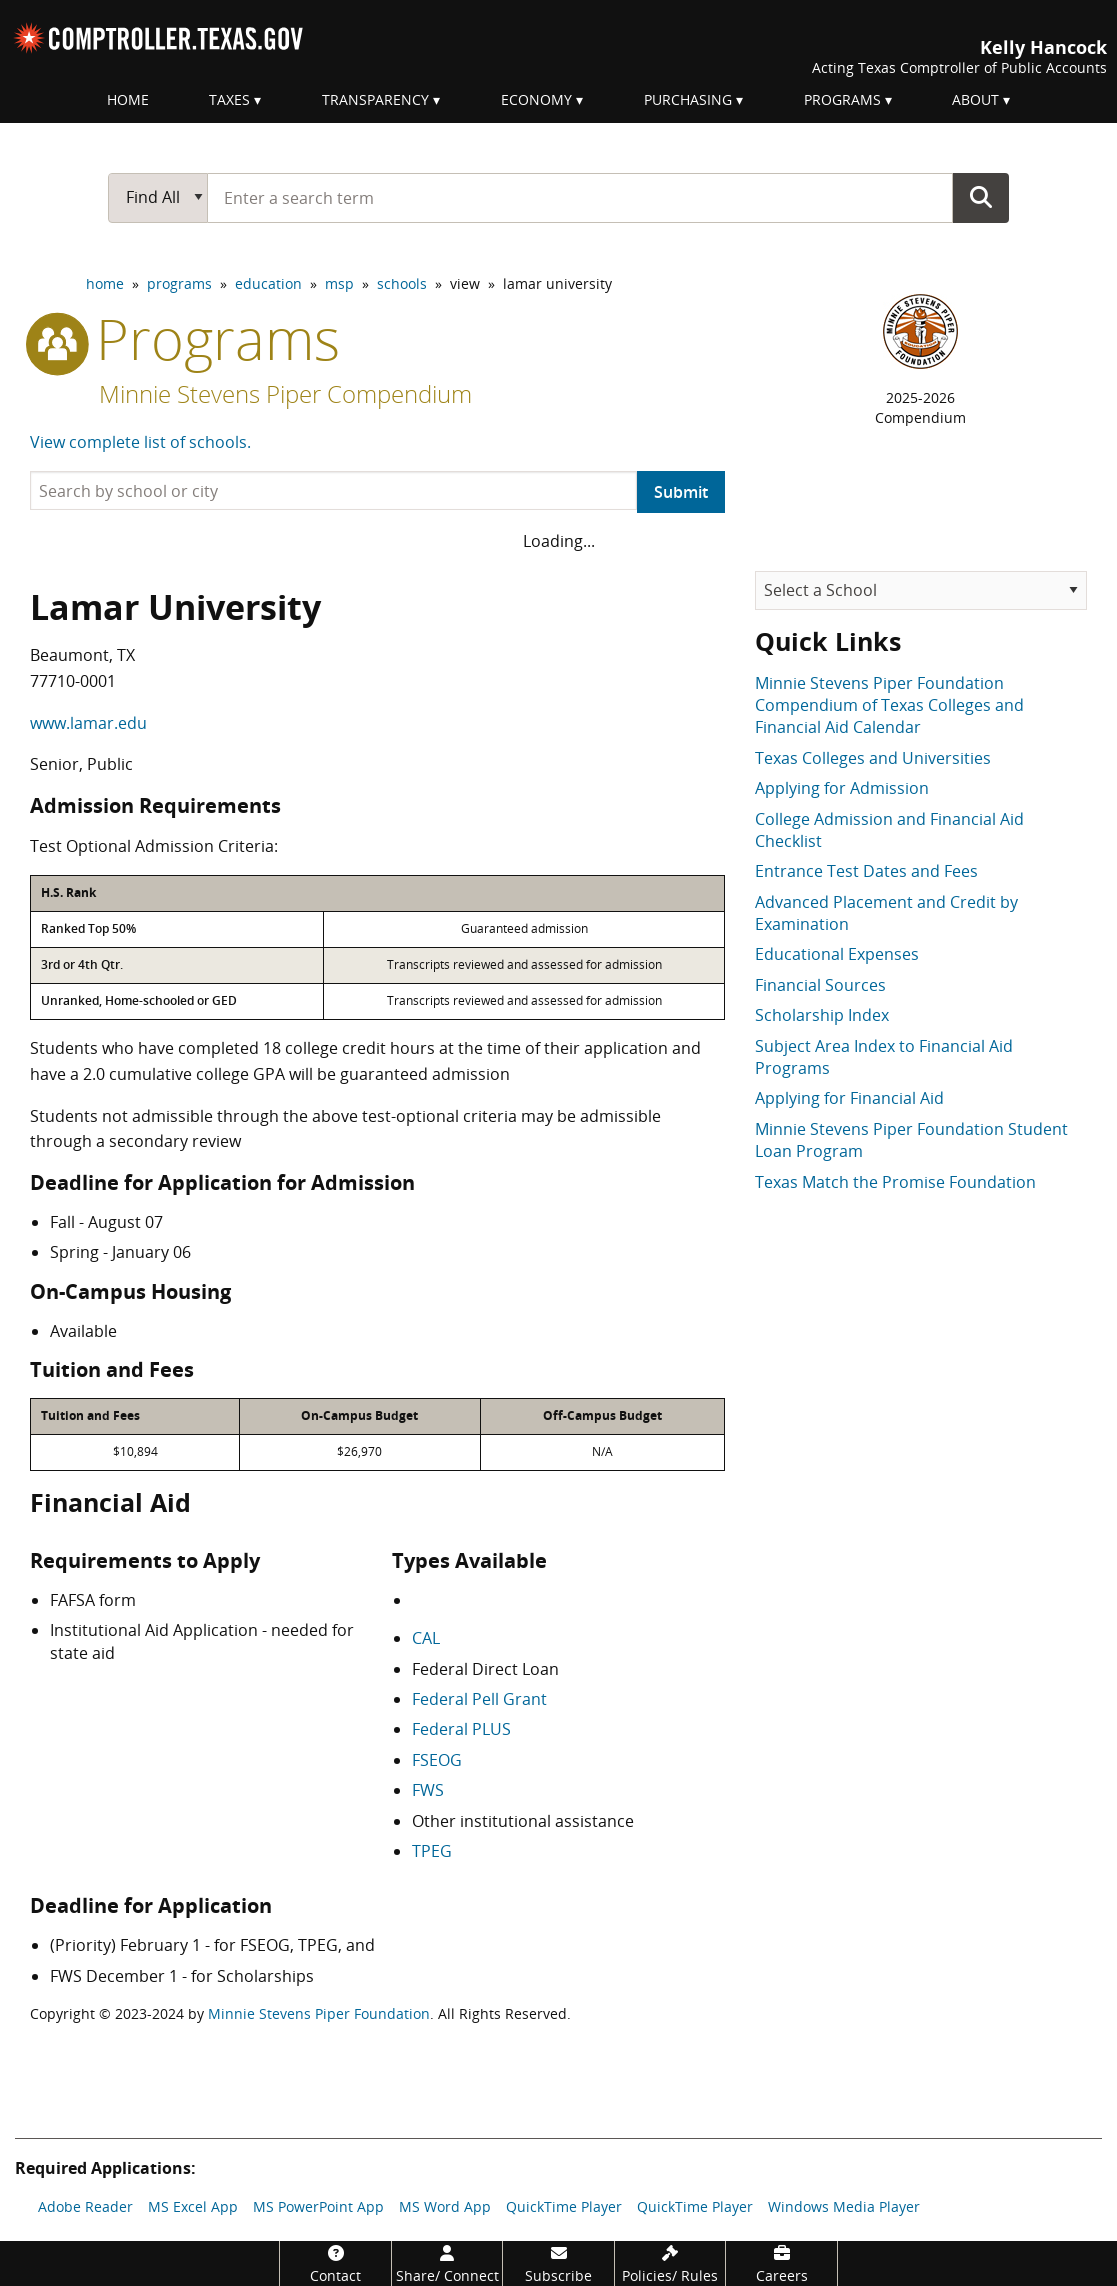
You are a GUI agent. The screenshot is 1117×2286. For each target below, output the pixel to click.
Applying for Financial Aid (849, 1098)
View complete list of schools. (140, 442)
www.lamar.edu (88, 723)
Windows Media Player (844, 2206)
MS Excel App (193, 2206)
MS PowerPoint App (318, 2206)
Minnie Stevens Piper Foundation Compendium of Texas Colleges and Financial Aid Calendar (889, 705)
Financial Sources (820, 985)
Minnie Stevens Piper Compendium (285, 393)
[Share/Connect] (447, 2263)
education (268, 283)
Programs (842, 99)
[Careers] (781, 2263)
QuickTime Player (564, 2206)
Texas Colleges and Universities (873, 758)
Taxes (229, 99)
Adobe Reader (85, 2206)
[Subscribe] (558, 2263)
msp (339, 283)
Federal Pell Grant (479, 1699)
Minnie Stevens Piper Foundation (319, 2013)
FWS (428, 1790)
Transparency (375, 99)
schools (402, 283)
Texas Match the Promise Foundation (895, 1182)
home (105, 283)
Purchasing (688, 99)
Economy (536, 99)
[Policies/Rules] (670, 2263)
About (975, 99)
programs (179, 283)
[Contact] (335, 2263)
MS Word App (445, 2206)
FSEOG (437, 1760)
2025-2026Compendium (920, 407)
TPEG (432, 1851)
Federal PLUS (461, 1729)
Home (128, 99)
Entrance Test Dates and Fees (866, 871)
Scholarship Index (822, 1015)
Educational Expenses (837, 954)
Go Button (981, 197)
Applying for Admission (842, 788)
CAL (426, 1638)
